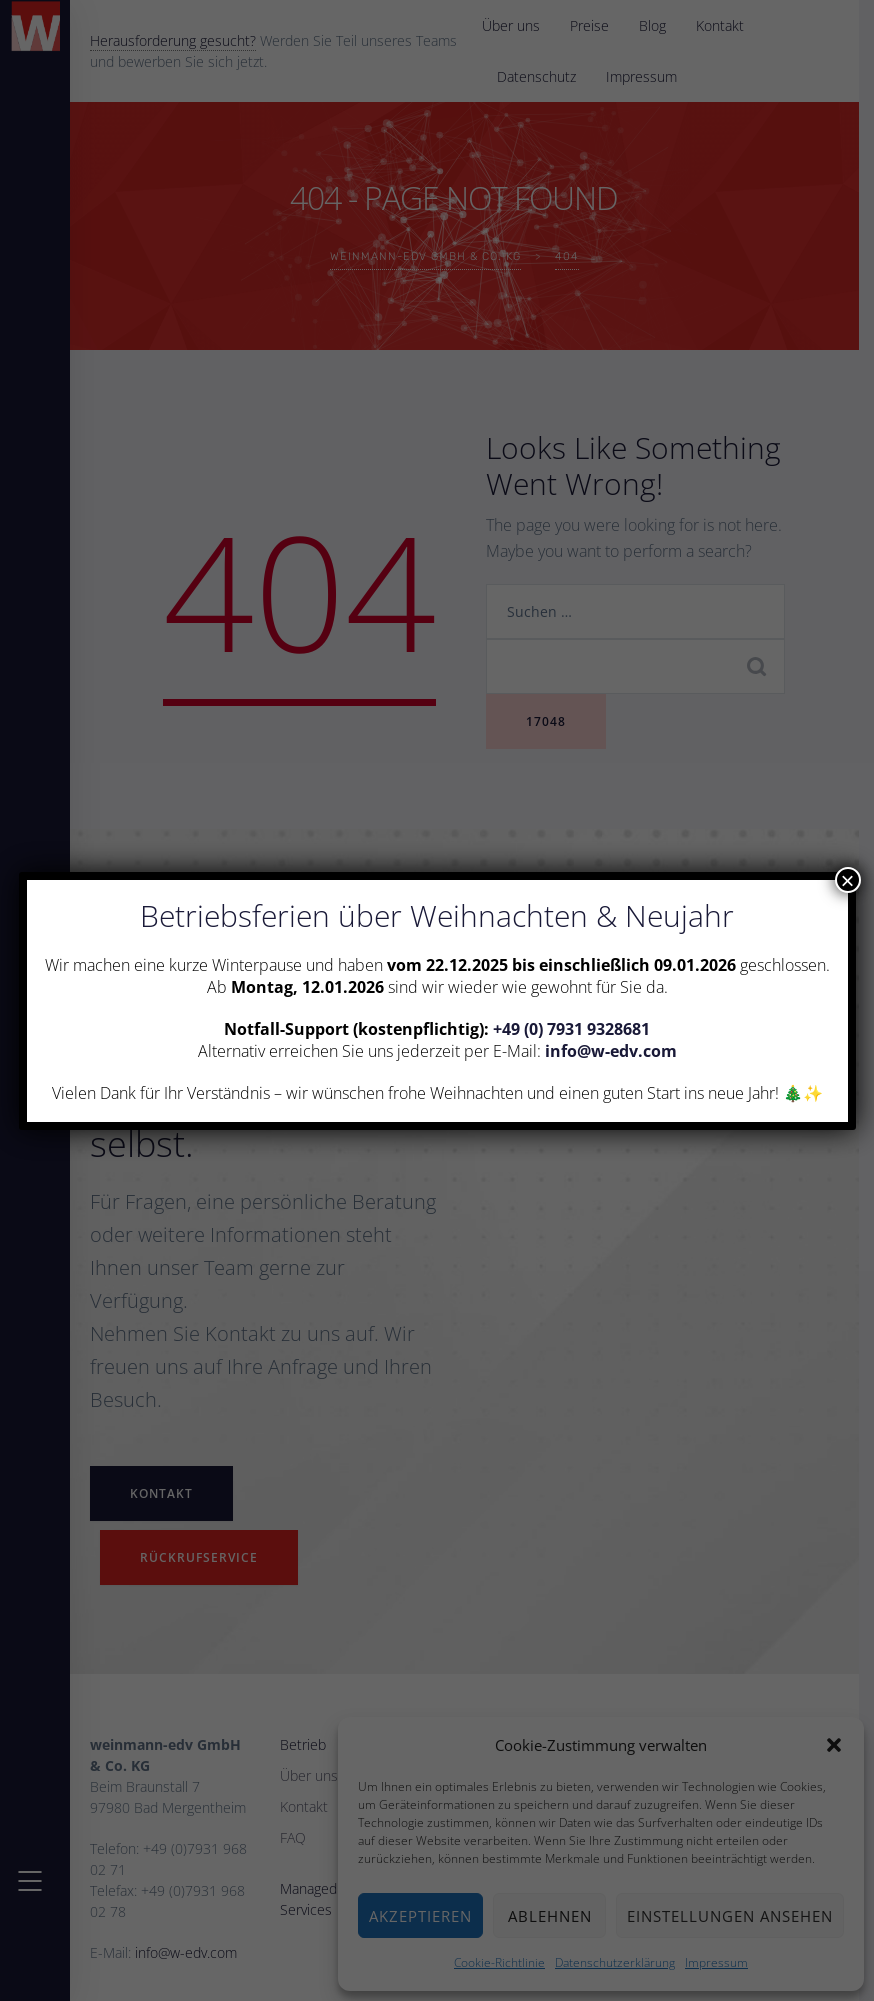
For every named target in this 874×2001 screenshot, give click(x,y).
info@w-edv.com (611, 1051)
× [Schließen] (847, 880)
